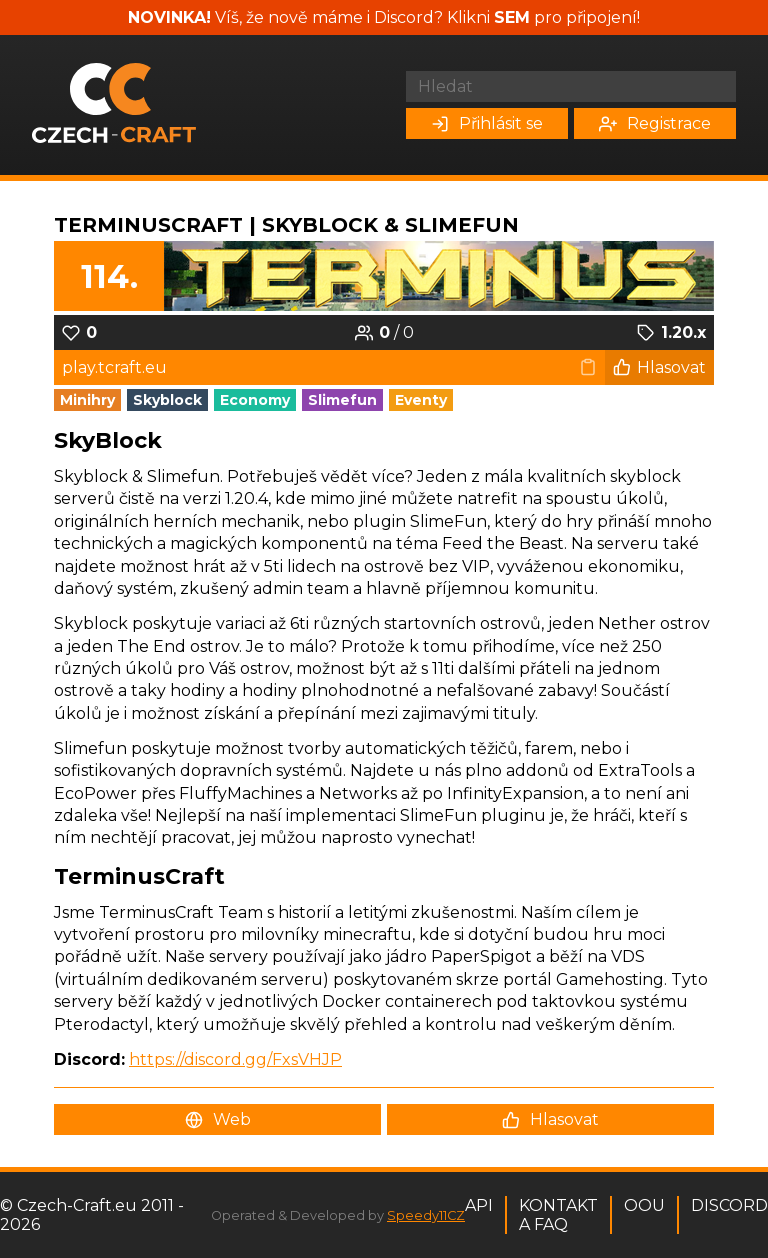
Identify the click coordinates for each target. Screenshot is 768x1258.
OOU (644, 1205)
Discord (729, 1205)
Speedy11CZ (426, 1215)
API (479, 1205)
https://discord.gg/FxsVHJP (235, 1059)
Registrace (655, 123)
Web (218, 1119)
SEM (512, 17)
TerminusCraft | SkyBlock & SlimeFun (286, 225)
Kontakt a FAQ (558, 1215)
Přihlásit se (487, 123)
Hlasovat (659, 367)
